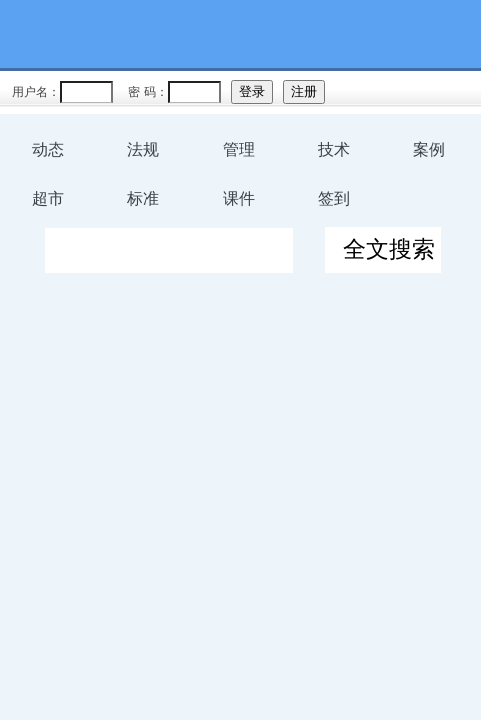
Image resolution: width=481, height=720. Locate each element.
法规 (143, 149)
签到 (334, 198)
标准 (143, 198)
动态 (48, 149)
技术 (334, 149)
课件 (239, 198)
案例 (429, 149)
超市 (48, 198)
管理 (239, 149)
